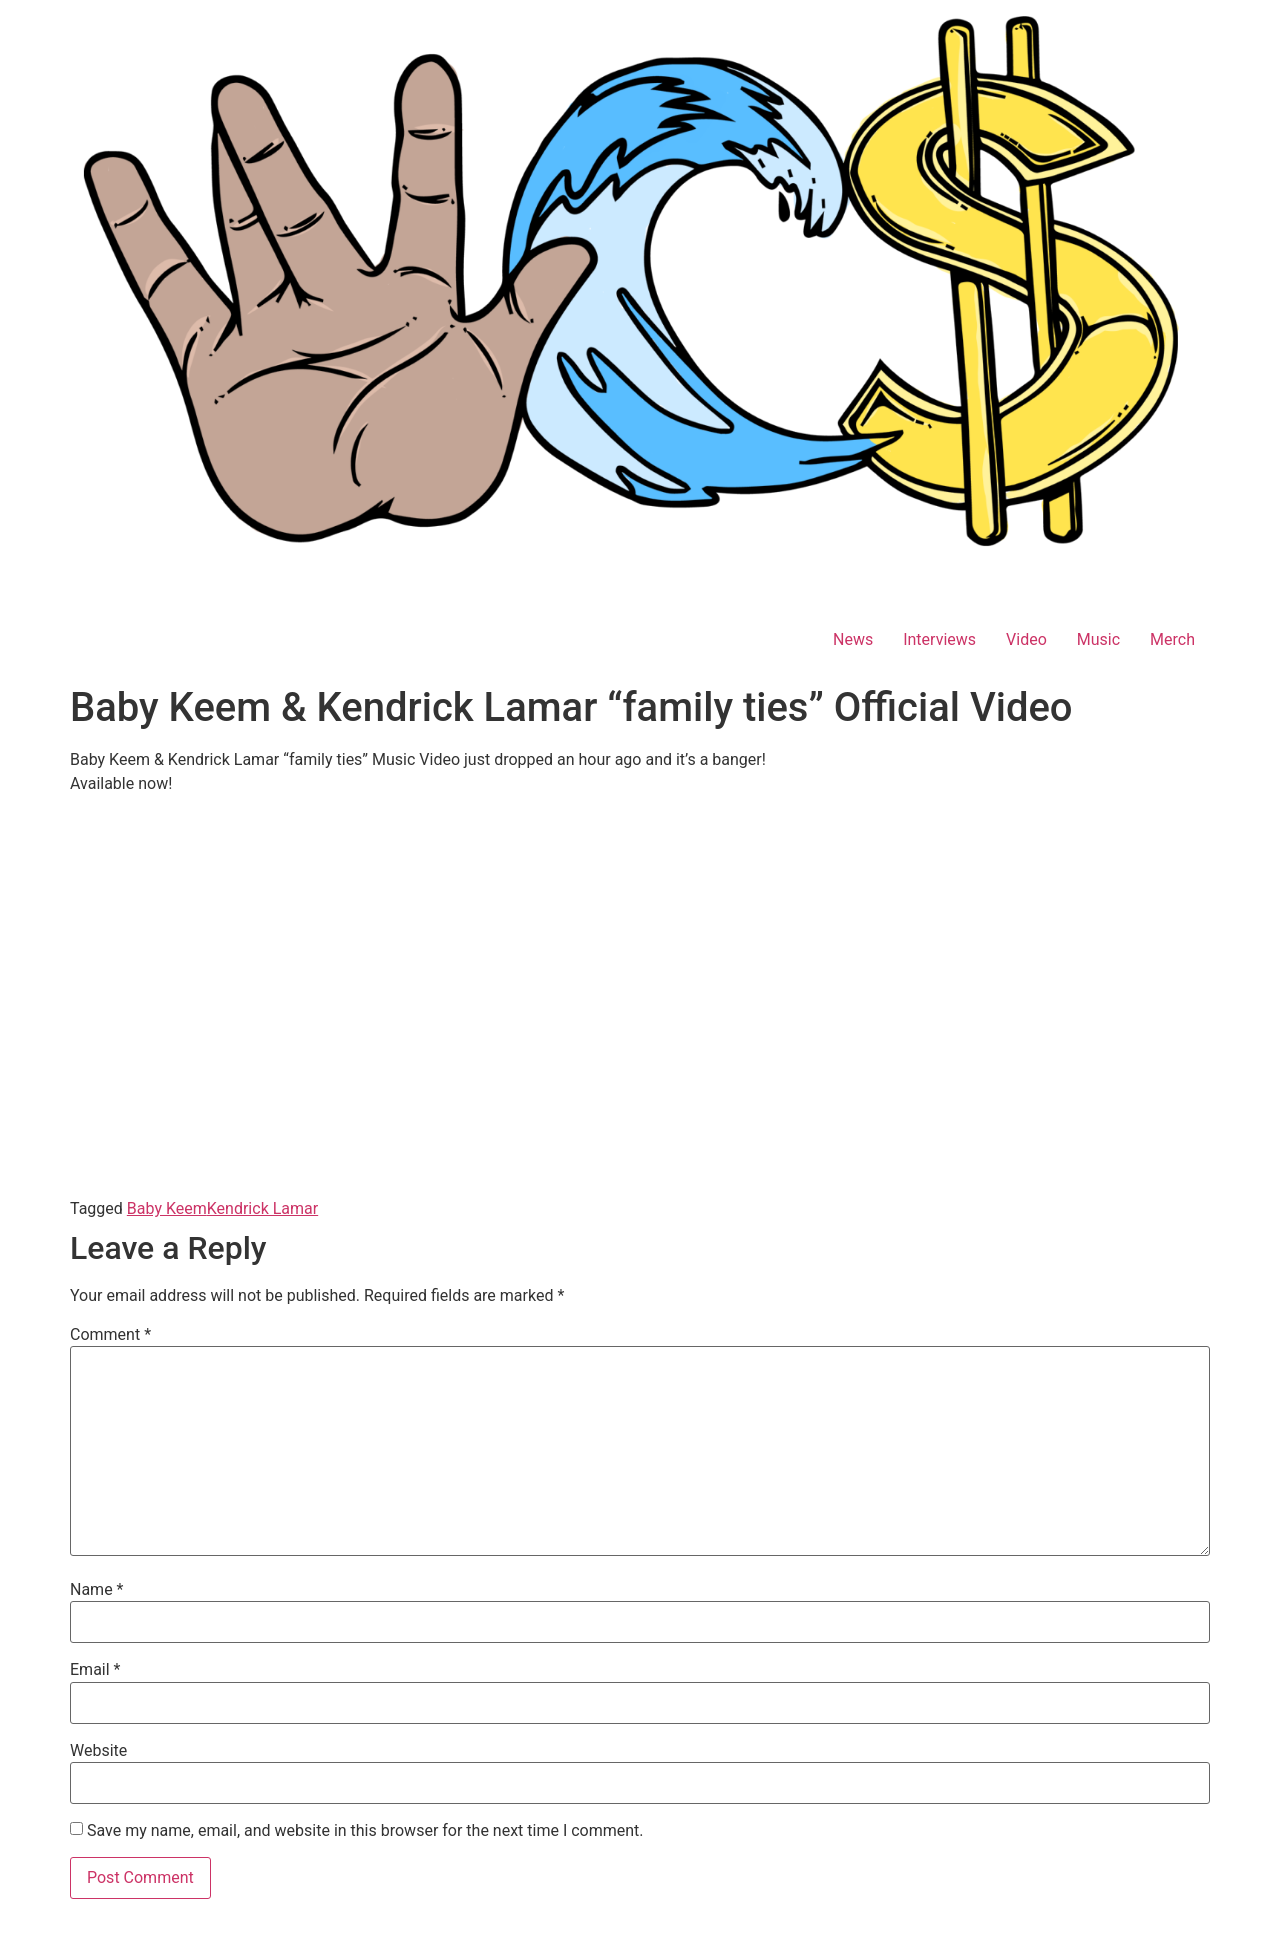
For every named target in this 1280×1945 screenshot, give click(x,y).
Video (1026, 639)
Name (97, 1590)
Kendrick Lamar (262, 1208)
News (853, 639)
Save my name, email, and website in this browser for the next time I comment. (365, 1831)
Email (95, 1670)
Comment (110, 1335)
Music (1098, 639)
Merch (1172, 639)
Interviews (939, 639)
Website (98, 1751)
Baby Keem (167, 1208)
